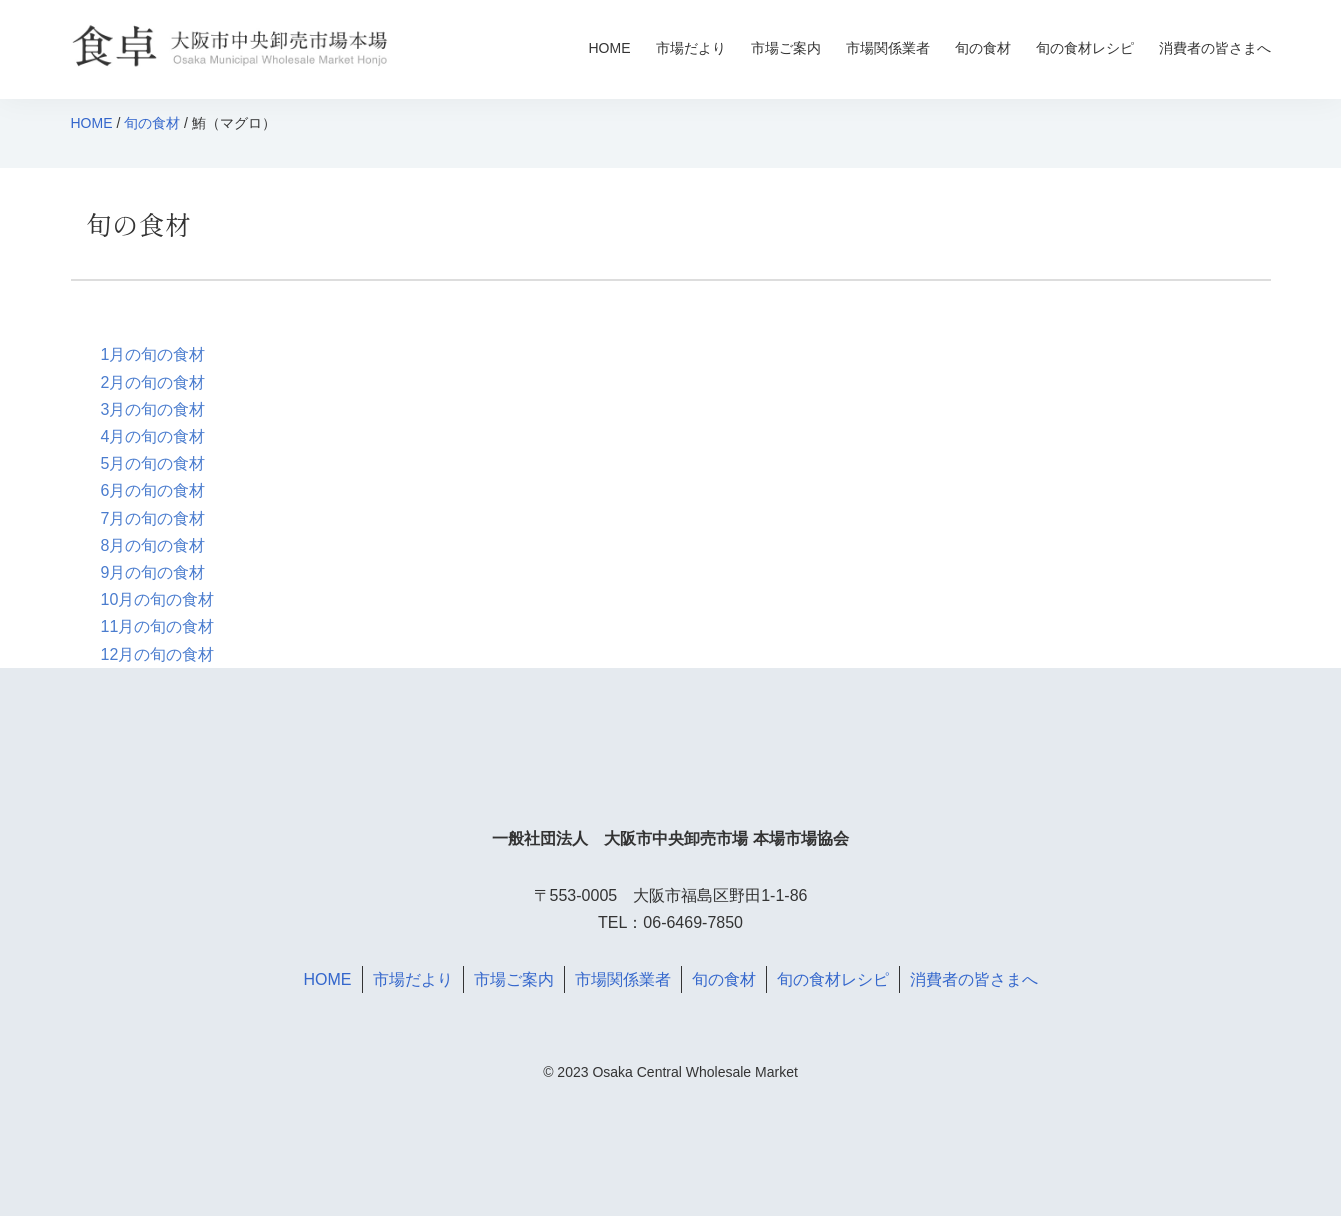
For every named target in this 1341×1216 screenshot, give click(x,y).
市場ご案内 (786, 48)
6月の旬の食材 (153, 490)
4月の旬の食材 (153, 436)
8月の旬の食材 (153, 545)
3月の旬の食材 (153, 409)
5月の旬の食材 (153, 463)
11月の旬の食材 (158, 626)
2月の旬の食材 (153, 382)
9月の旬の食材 (153, 572)
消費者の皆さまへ (1215, 48)
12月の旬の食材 (158, 654)
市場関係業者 (888, 48)
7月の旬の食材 (153, 518)
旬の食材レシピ (1085, 48)
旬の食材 (983, 48)
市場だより (691, 48)
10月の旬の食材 (158, 599)
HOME (610, 48)
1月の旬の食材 (153, 354)
